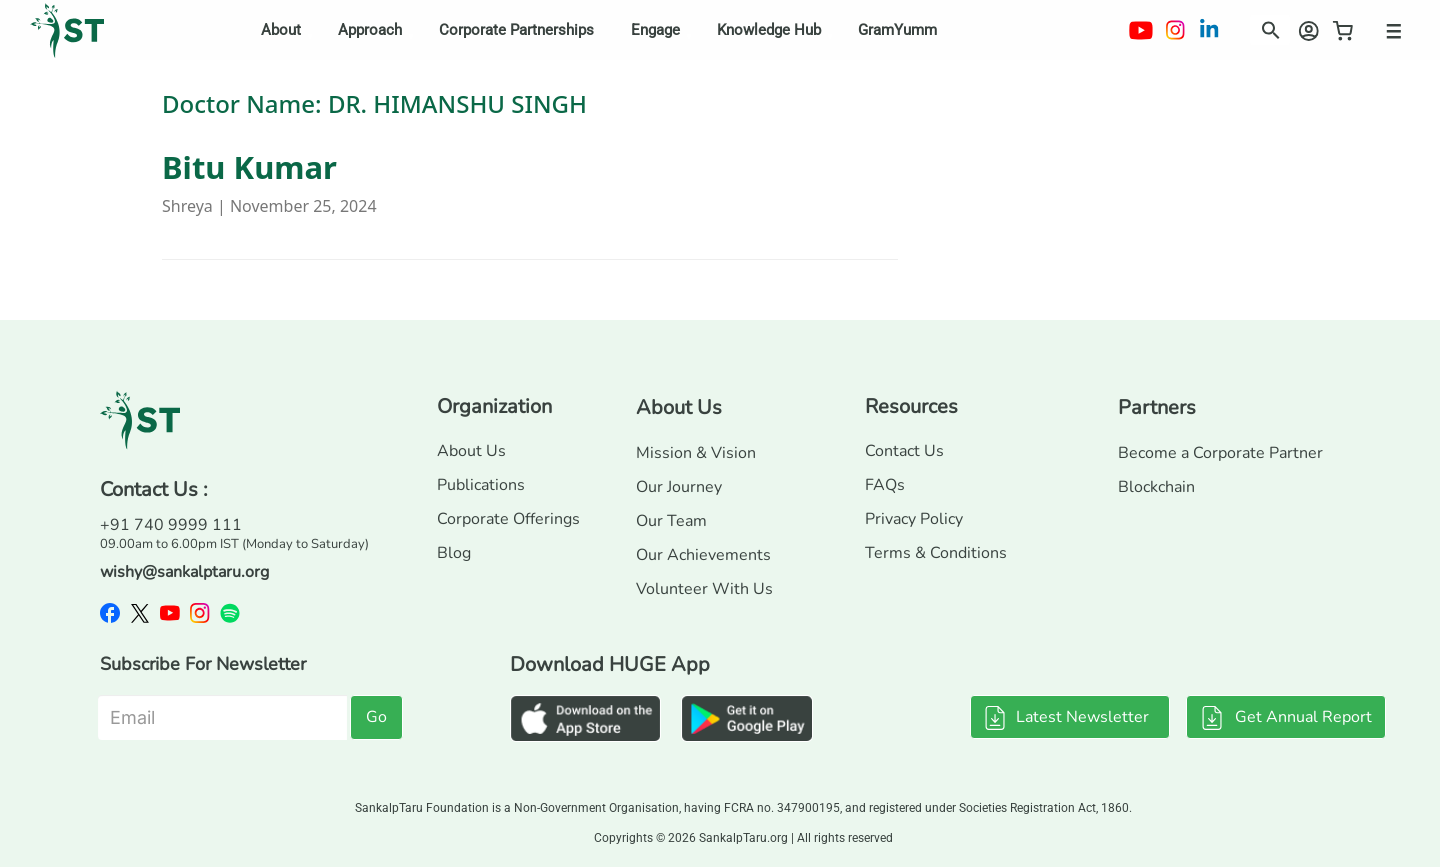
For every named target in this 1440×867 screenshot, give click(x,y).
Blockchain (1156, 487)
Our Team (671, 521)
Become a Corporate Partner (1220, 453)
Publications (481, 485)
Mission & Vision (696, 453)
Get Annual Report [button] (1286, 717)
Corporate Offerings (508, 519)
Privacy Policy (914, 519)
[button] (1265, 27)
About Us (471, 451)
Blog (454, 553)
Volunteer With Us (704, 589)
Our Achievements (703, 555)
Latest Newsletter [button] (1066, 717)
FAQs (885, 485)
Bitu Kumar (249, 167)
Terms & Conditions (936, 553)
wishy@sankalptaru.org (184, 572)
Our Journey (679, 487)
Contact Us (904, 451)
